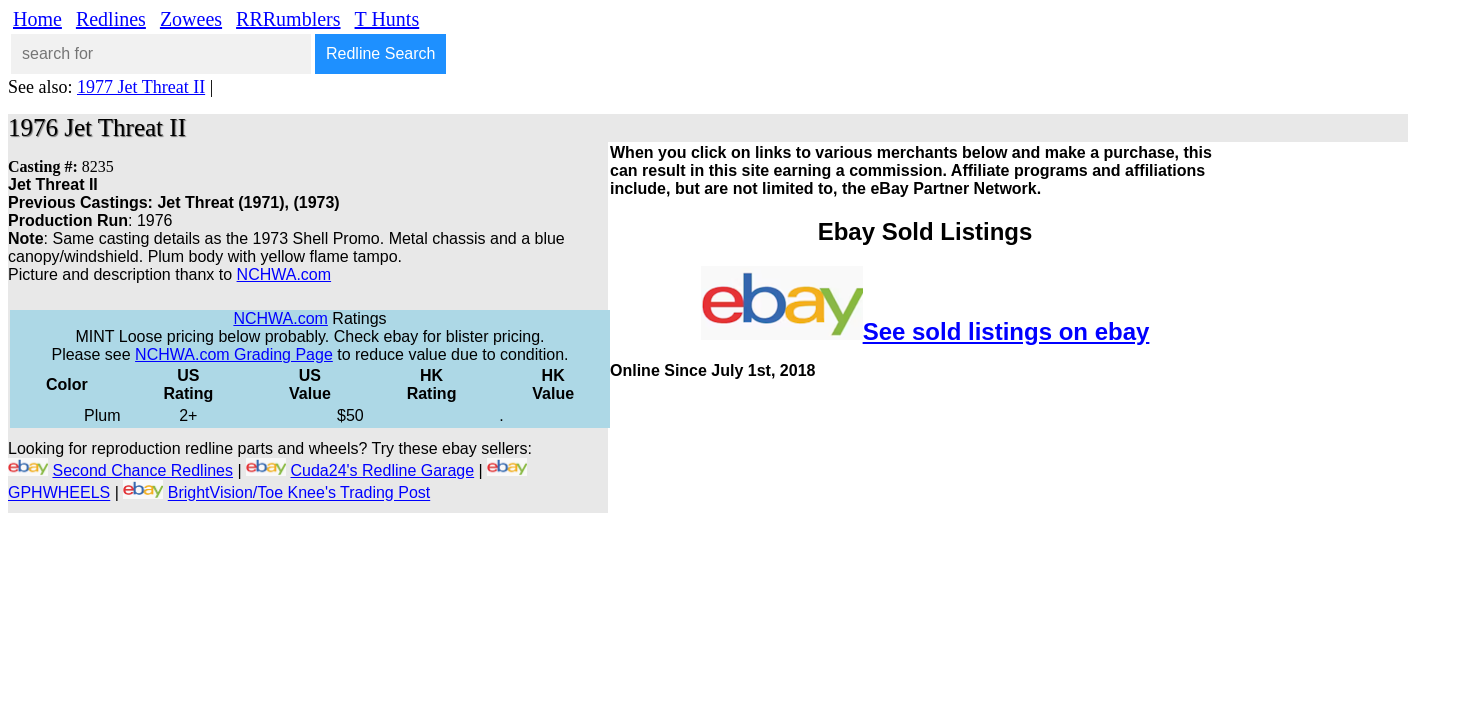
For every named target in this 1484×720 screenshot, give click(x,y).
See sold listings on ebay (1006, 331)
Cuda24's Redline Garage (383, 470)
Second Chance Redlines (142, 470)
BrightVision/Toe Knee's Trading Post (299, 493)
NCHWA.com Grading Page (234, 354)
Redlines (111, 19)
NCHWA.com (284, 274)
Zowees (191, 19)
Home (37, 19)
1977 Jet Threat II (141, 87)
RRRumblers (288, 19)
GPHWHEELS (59, 493)
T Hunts (387, 19)
